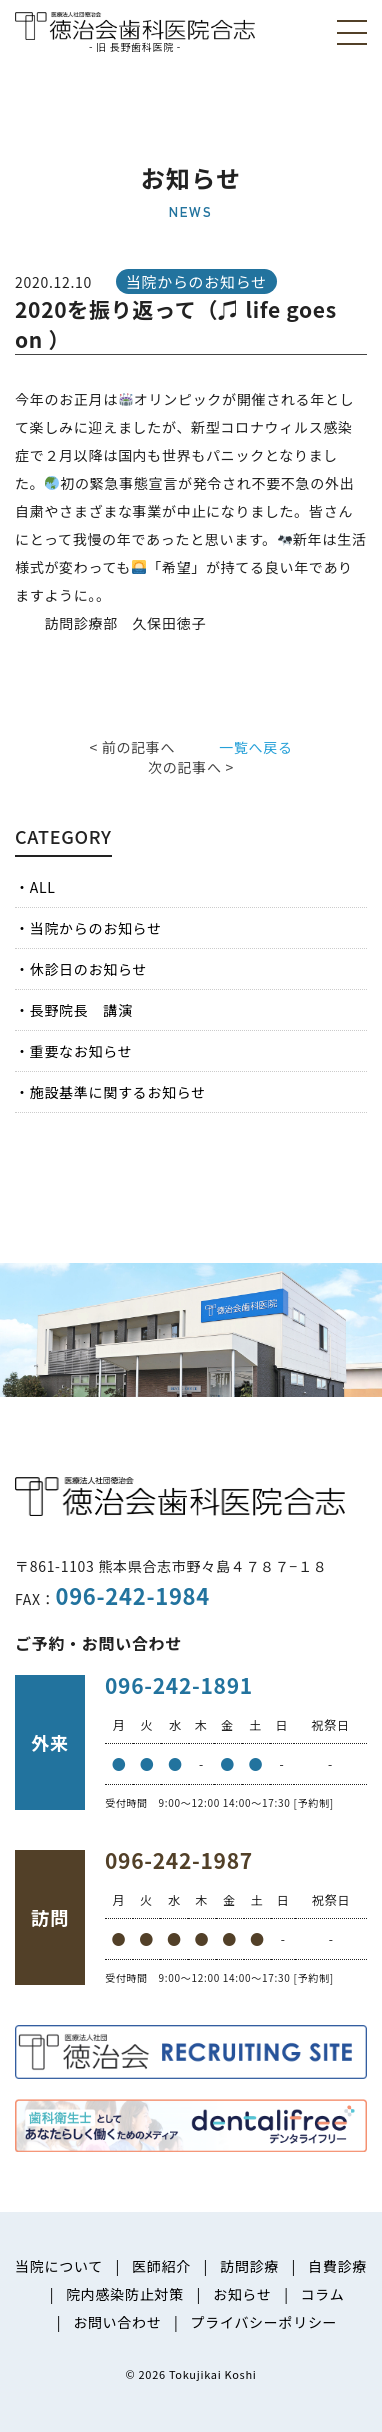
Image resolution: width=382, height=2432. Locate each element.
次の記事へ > (191, 767)
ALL (43, 887)
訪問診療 (249, 2266)
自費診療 (337, 2266)
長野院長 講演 (81, 1010)
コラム (323, 2294)
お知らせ (242, 2294)
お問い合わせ (117, 2322)
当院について (59, 2266)
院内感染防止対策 (125, 2294)
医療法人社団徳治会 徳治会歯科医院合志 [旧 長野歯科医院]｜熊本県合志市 (135, 30)
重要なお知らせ (81, 1051)
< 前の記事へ (132, 747)
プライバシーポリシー (264, 2322)
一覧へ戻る (256, 747)
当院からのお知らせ (96, 928)
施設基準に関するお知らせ (118, 1092)
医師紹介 (161, 2266)
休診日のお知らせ (88, 969)
